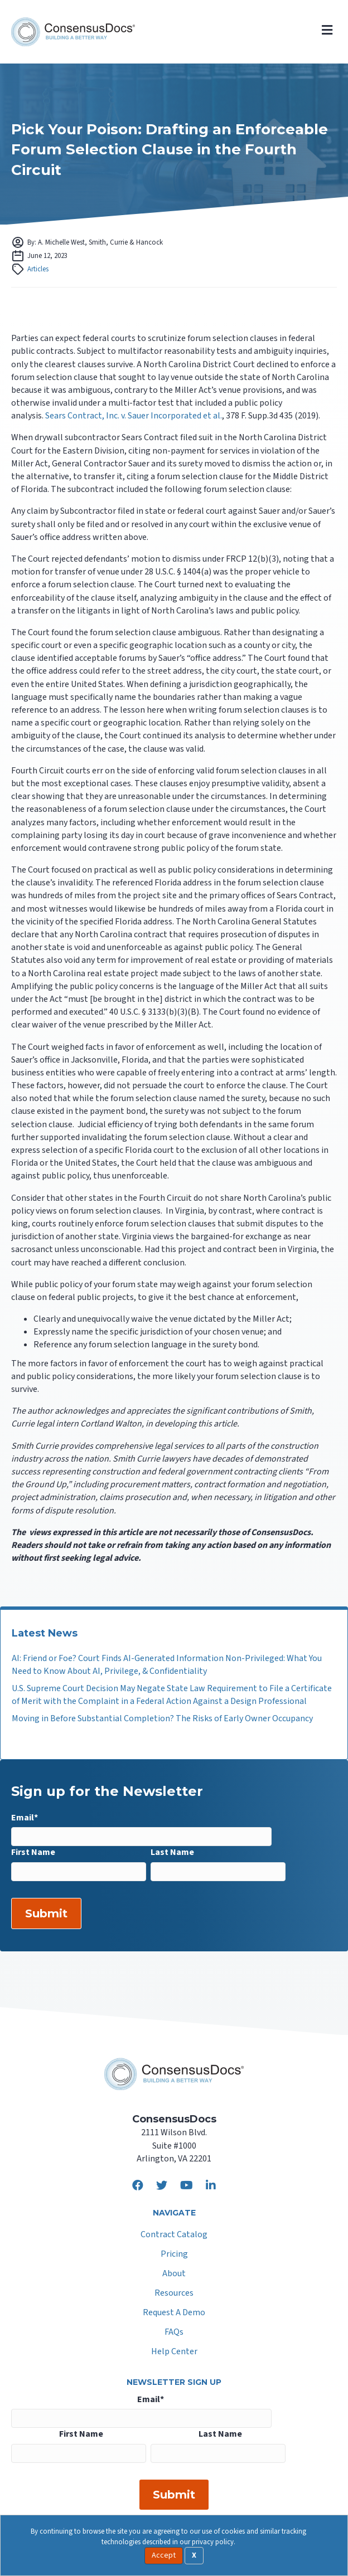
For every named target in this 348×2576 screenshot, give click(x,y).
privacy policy (213, 2542)
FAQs (174, 2332)
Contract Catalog (174, 2235)
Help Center (174, 2352)
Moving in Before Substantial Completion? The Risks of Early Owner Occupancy (162, 1718)
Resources (174, 2293)
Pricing (174, 2254)
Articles (38, 269)
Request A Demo (174, 2313)
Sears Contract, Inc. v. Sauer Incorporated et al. (133, 416)
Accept (164, 2555)
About (174, 2274)
